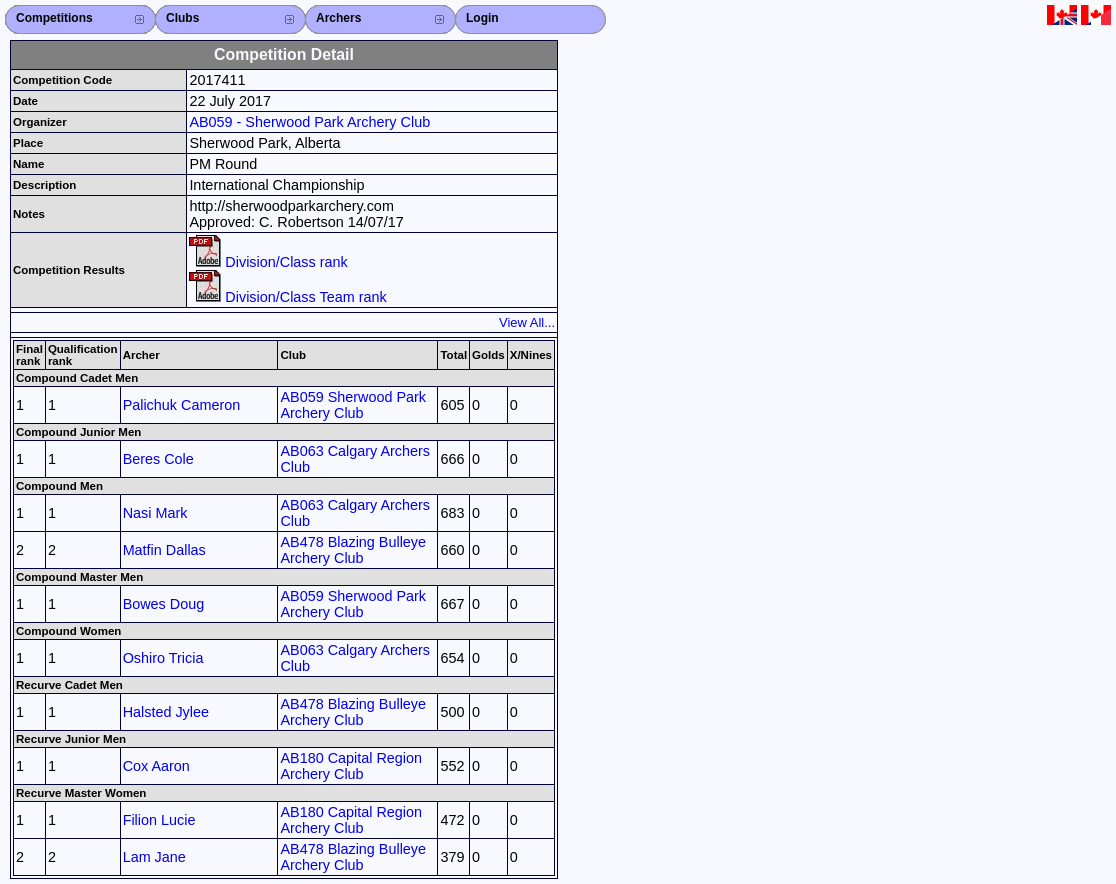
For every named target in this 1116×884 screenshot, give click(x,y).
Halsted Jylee (166, 712)
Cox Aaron (156, 766)
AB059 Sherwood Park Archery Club (353, 405)
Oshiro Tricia (163, 658)
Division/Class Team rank (287, 297)
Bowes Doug (164, 604)
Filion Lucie (159, 820)
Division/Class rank (268, 262)
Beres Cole (158, 459)
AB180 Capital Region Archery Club (351, 766)
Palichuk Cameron (182, 405)
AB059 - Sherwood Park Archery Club (309, 122)
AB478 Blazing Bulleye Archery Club (353, 550)
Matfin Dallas (164, 550)
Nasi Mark (155, 513)
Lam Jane (154, 857)
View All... (527, 322)
